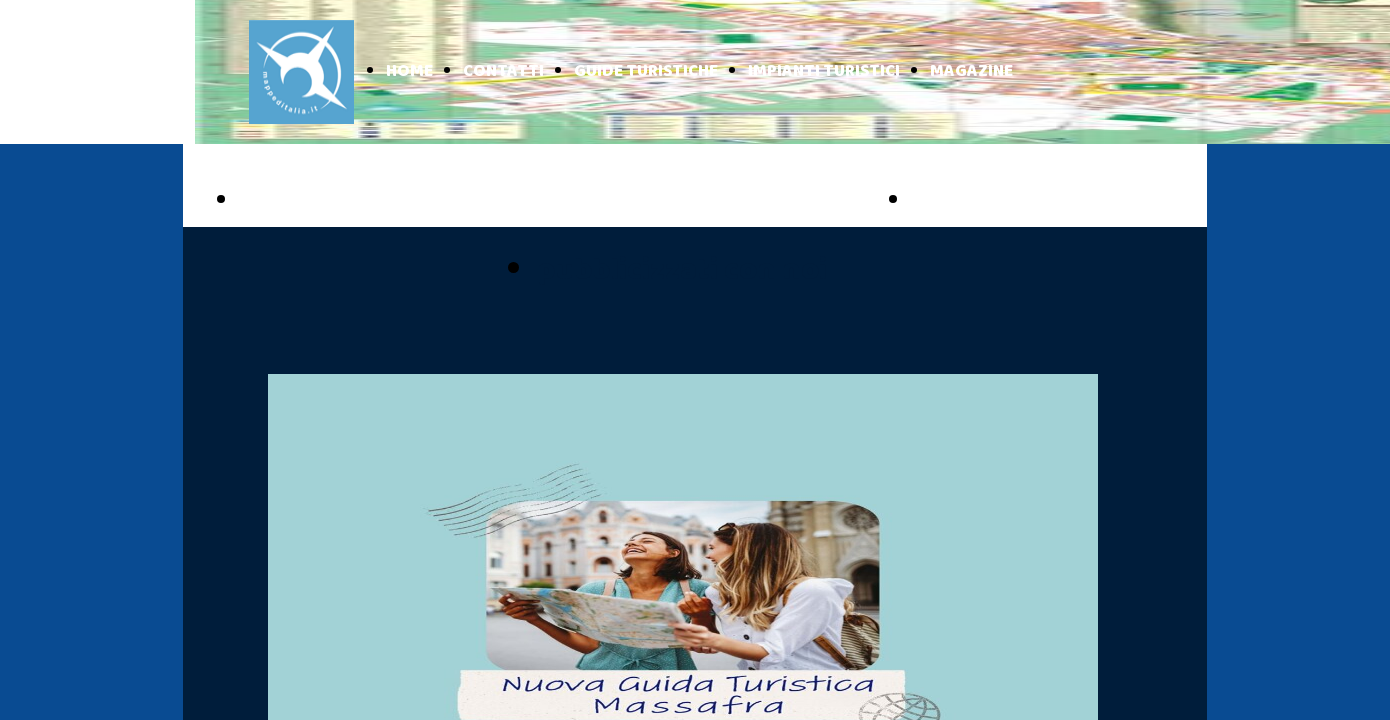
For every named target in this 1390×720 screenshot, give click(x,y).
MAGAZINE (971, 71)
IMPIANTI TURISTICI (824, 71)
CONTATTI (503, 71)
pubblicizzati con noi (682, 270)
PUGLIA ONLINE (326, 201)
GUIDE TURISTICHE (646, 71)
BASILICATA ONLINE (1021, 201)
